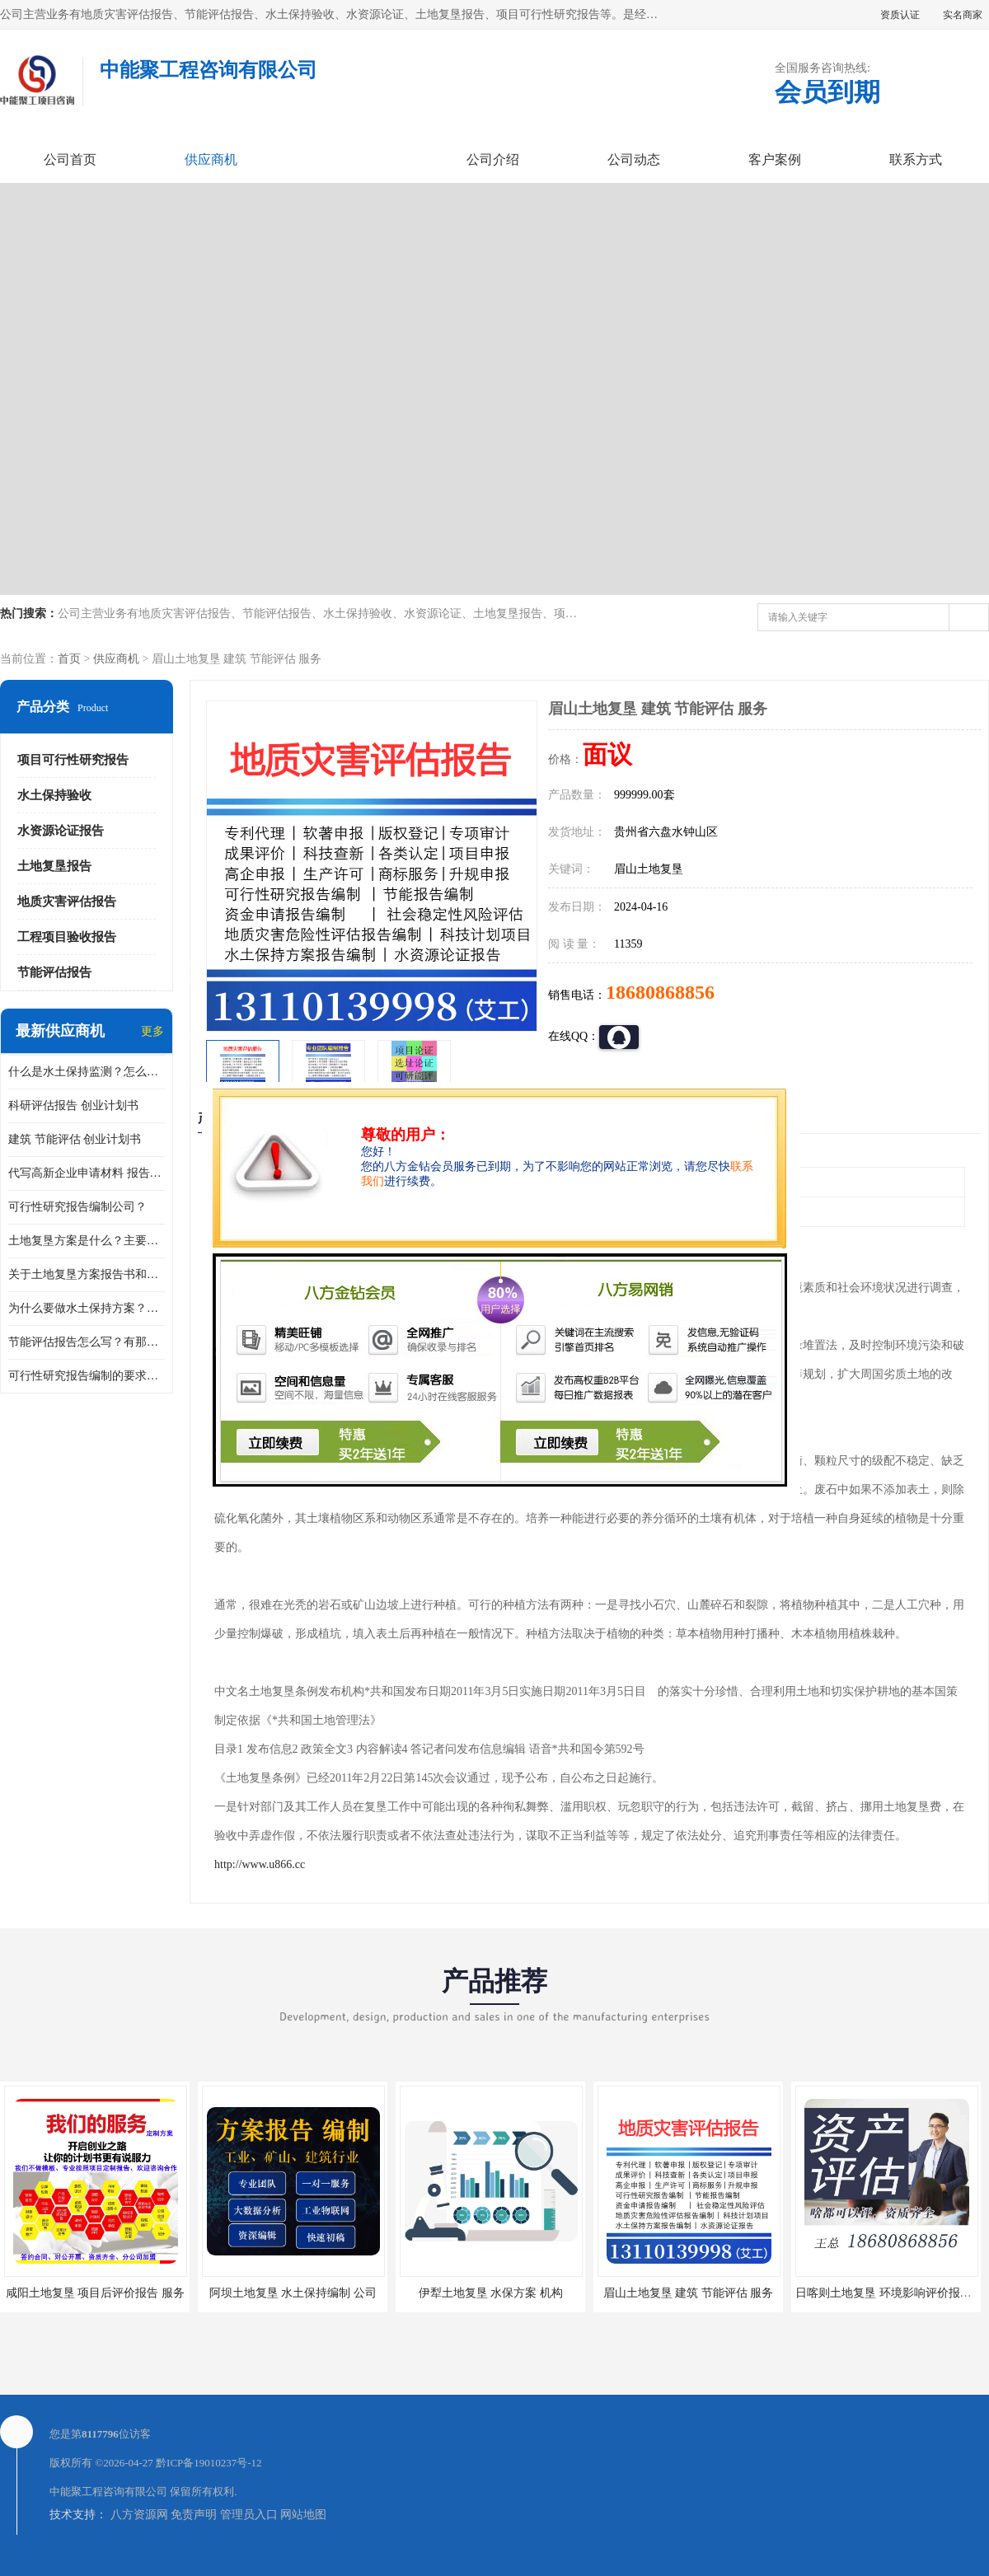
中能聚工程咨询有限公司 (108, 2491)
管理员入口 (249, 2514)
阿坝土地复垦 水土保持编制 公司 (293, 2293)
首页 (69, 659)
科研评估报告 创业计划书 (73, 1105)
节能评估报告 (54, 972)
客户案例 (774, 159)
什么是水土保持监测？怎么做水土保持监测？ (86, 1072)
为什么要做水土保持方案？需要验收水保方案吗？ (86, 1308)
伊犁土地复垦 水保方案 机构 (491, 2293)
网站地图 (303, 2514)
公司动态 (633, 159)
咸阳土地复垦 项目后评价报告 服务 (95, 2293)
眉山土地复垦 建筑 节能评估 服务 (688, 2293)
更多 (152, 1031)
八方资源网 (139, 2514)
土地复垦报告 (54, 866)
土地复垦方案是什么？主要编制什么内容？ (86, 1240)
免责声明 (194, 2514)
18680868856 (660, 992)
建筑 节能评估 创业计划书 (74, 1139)
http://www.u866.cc (259, 1864)
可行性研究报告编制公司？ (77, 1207)
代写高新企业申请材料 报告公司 (86, 1173)
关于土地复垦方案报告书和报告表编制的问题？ (86, 1274)
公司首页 (70, 159)
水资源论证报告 (60, 830)
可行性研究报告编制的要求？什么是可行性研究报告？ (86, 1376)
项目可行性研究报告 (73, 759)
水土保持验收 (54, 795)
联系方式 (915, 159)
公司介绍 (492, 159)
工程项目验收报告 (66, 937)
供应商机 (211, 159)
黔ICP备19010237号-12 (209, 2463)
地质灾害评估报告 (66, 901)
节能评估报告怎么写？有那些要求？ (86, 1342)
